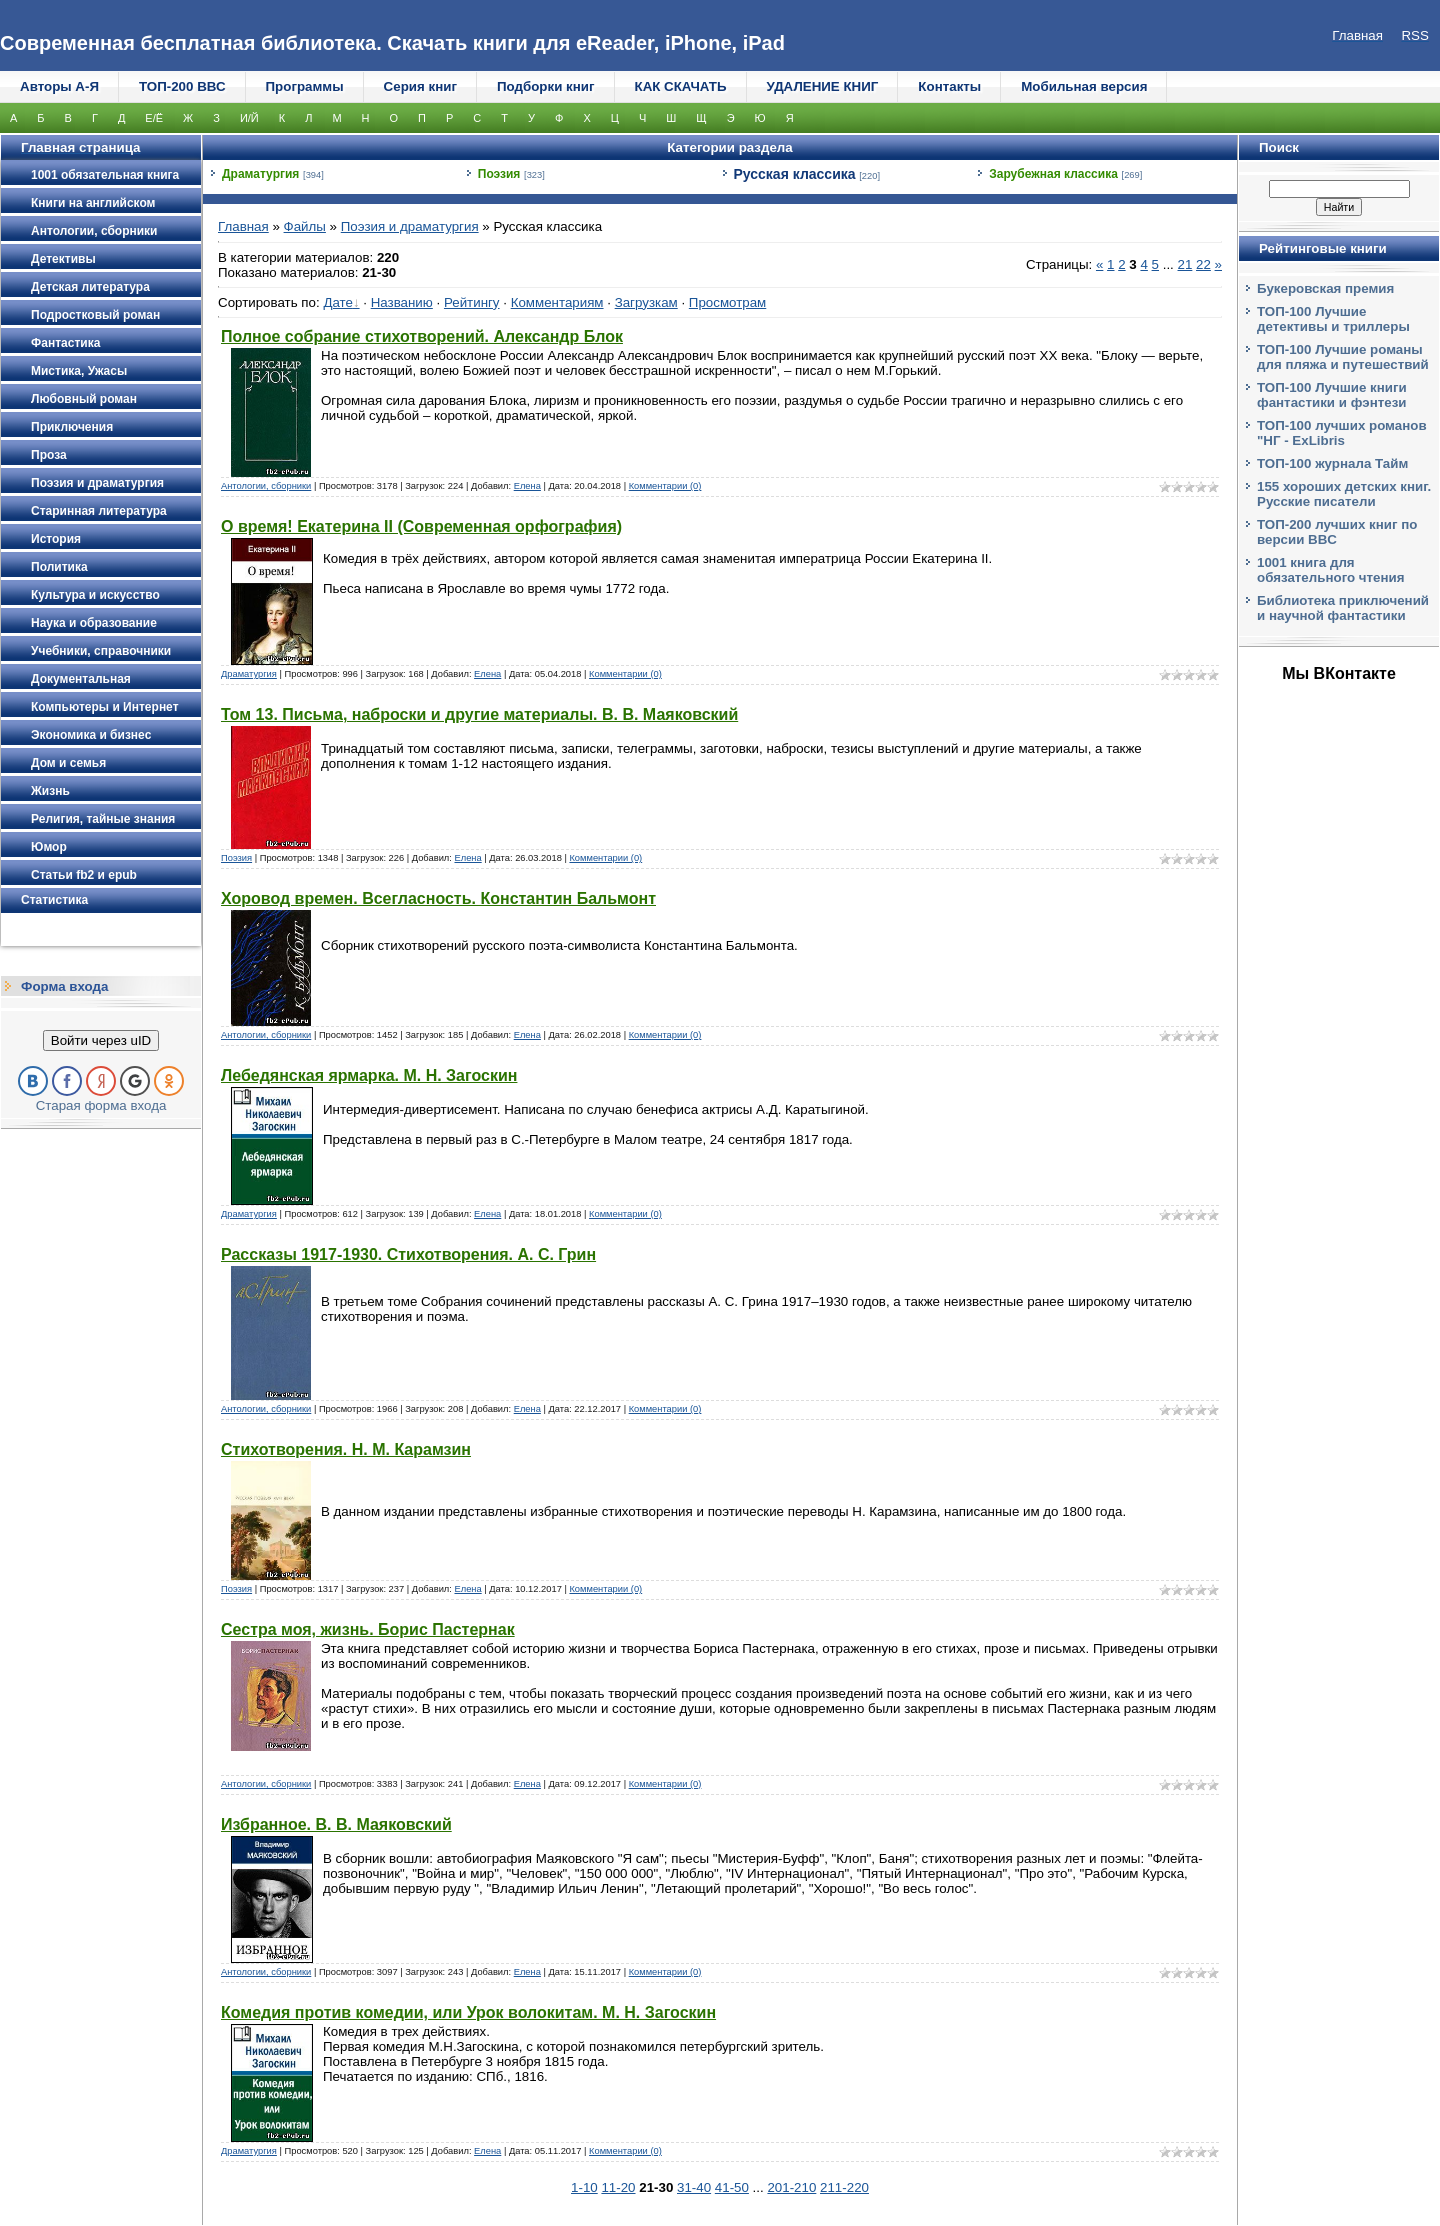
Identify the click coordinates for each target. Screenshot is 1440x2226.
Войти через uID (101, 1040)
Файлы (305, 226)
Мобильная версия (1084, 86)
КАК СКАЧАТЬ (681, 86)
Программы (305, 86)
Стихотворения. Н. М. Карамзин (346, 1449)
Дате (338, 302)
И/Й (249, 118)
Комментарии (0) (665, 486)
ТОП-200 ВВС (182, 86)
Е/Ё (154, 118)
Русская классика (795, 174)
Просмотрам (727, 302)
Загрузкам (646, 302)
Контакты (949, 86)
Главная (243, 226)
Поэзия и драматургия (410, 226)
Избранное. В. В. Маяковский (336, 1824)
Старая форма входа (101, 1105)
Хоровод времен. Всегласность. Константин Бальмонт (438, 898)
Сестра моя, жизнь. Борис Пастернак (368, 1629)
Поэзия (499, 174)
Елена (527, 486)
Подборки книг (546, 86)
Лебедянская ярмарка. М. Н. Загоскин (369, 1075)
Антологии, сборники (266, 486)
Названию (402, 302)
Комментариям (557, 302)
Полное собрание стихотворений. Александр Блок (422, 336)
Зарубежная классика (1053, 174)
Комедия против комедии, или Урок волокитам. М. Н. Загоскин (468, 2012)
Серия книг (420, 86)
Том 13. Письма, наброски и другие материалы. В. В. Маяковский (479, 714)
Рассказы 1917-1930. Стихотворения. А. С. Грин (408, 1254)
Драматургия (260, 174)
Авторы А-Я (59, 86)
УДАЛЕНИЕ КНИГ (823, 86)
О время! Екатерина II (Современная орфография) (421, 526)
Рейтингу (472, 302)
